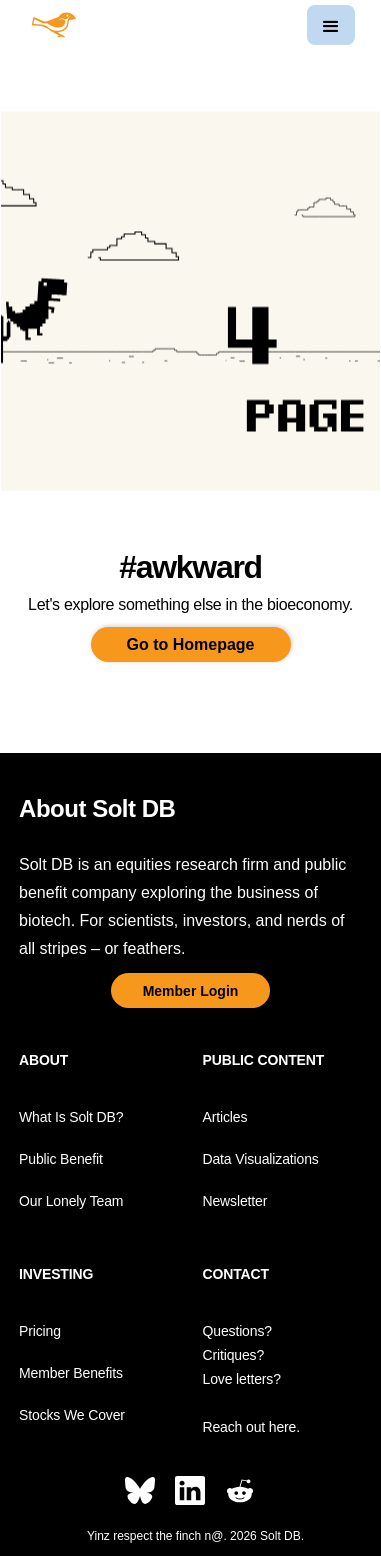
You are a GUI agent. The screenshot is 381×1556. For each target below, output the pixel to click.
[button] (331, 25)
